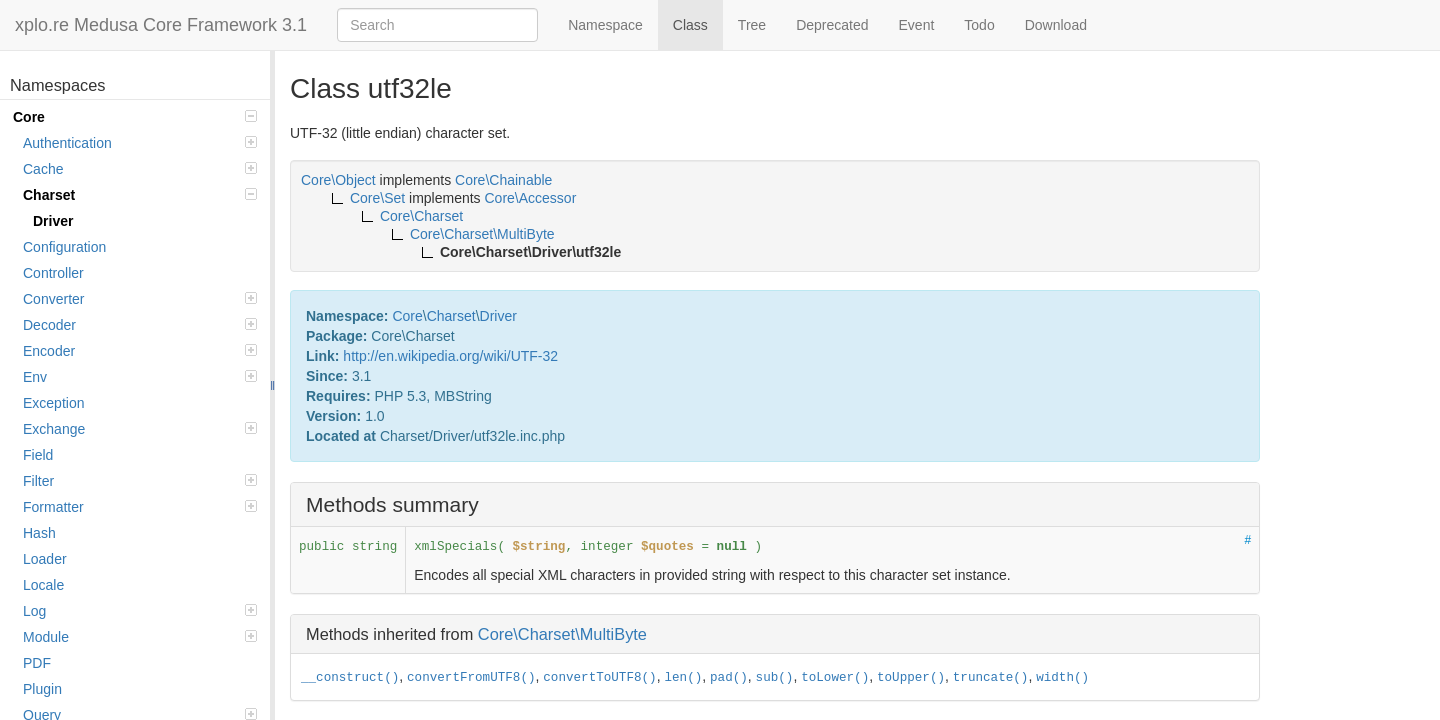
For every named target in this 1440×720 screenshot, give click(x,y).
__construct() (350, 678)
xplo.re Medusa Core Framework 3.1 (161, 25)
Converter (140, 299)
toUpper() (911, 678)
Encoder (140, 351)
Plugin (42, 689)
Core (135, 117)
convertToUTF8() (599, 678)
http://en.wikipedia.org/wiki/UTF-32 (450, 356)
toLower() (835, 678)
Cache (140, 169)
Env (140, 377)
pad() (729, 678)
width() (1062, 678)
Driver (53, 221)
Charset (140, 195)
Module (140, 637)
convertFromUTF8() (471, 678)
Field (38, 455)
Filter (140, 481)
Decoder (140, 325)
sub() (775, 678)
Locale (43, 585)
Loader (45, 559)
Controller (53, 273)
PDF (37, 663)
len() (683, 678)
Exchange (140, 429)
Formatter (140, 507)
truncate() (991, 678)
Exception (53, 403)
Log (140, 611)
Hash (39, 533)
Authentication (140, 143)
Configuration (64, 247)
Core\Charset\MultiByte (562, 634)
